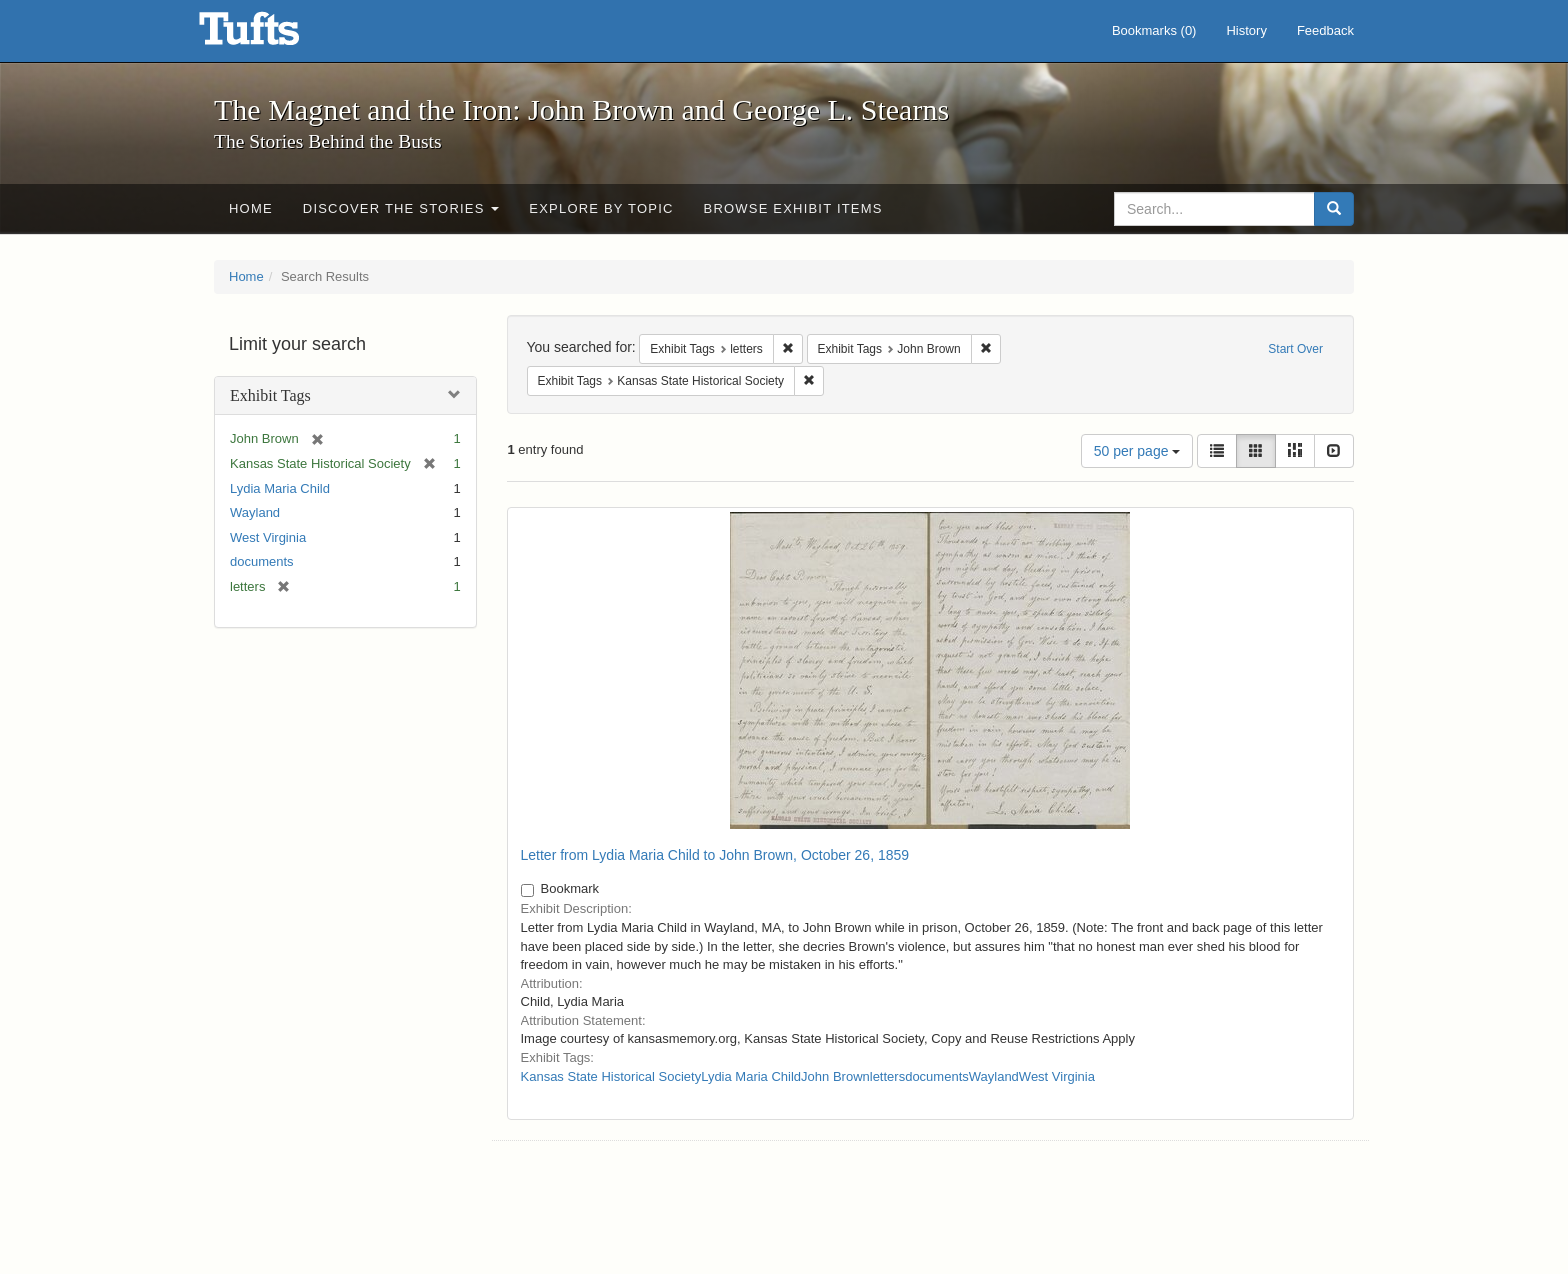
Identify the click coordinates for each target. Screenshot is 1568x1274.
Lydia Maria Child (280, 488)
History (1246, 30)
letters (887, 1076)
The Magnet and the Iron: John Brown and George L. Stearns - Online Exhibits (274, 35)
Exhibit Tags (270, 395)
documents (262, 561)
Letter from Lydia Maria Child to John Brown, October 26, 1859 (715, 855)
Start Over (1295, 349)
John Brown (835, 1076)
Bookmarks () (1154, 30)
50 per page (1137, 451)
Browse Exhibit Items (793, 208)
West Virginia (268, 537)
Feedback (1325, 30)
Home (251, 208)
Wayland (255, 512)
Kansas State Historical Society (611, 1076)
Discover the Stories (401, 208)
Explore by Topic (601, 208)
